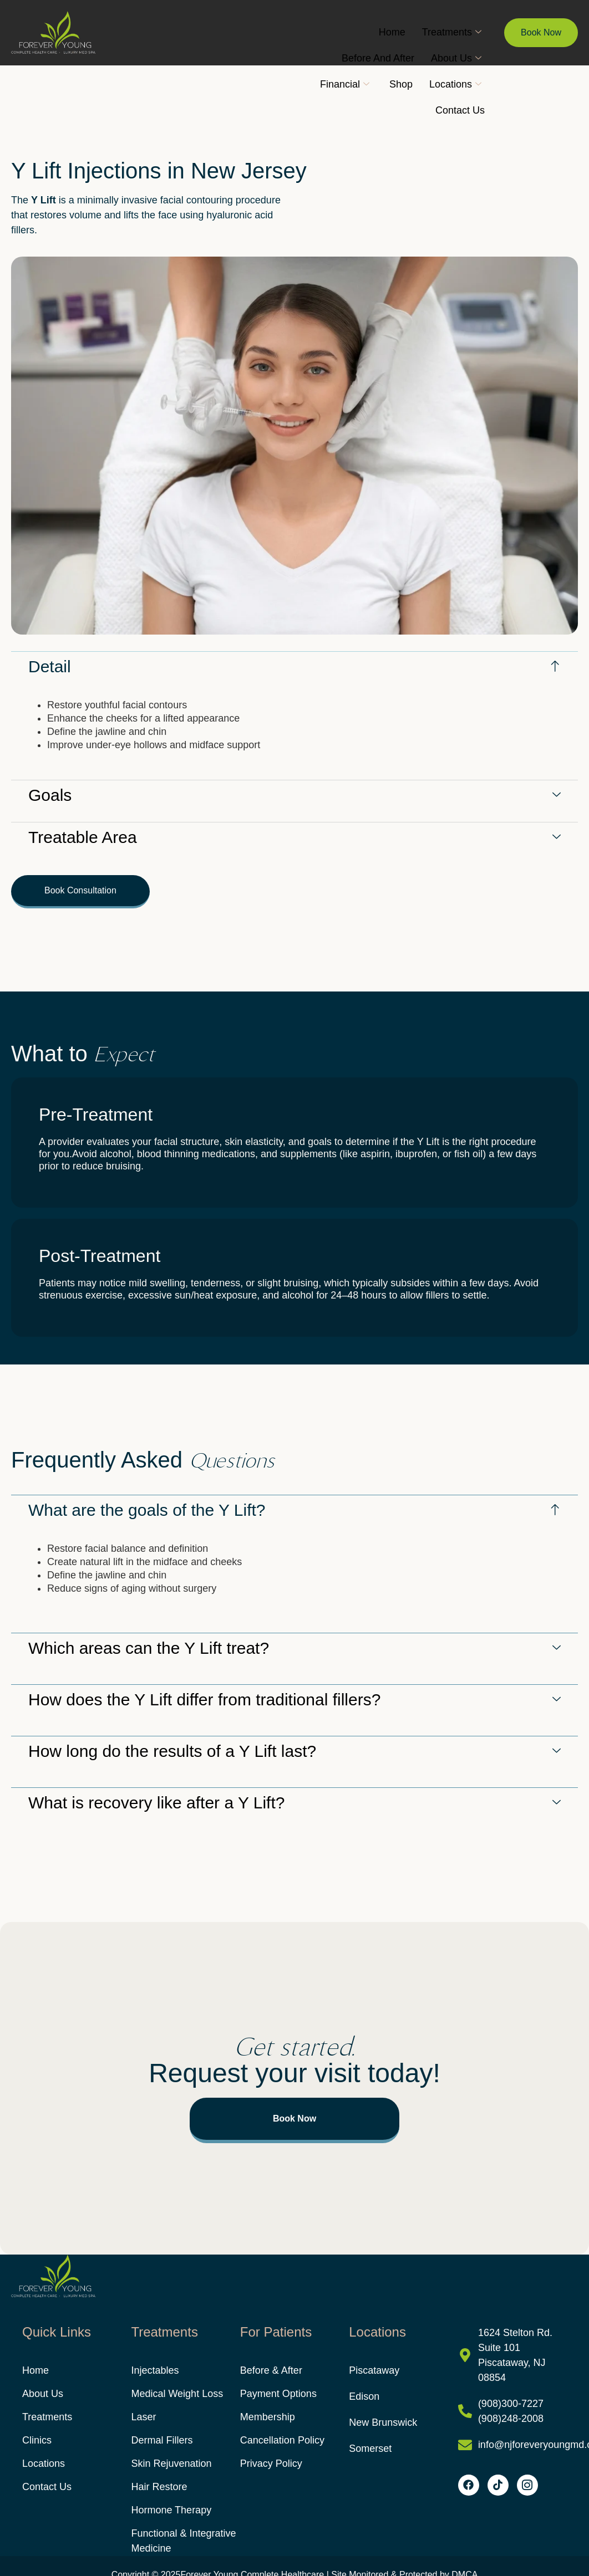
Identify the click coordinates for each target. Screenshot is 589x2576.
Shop (401, 84)
